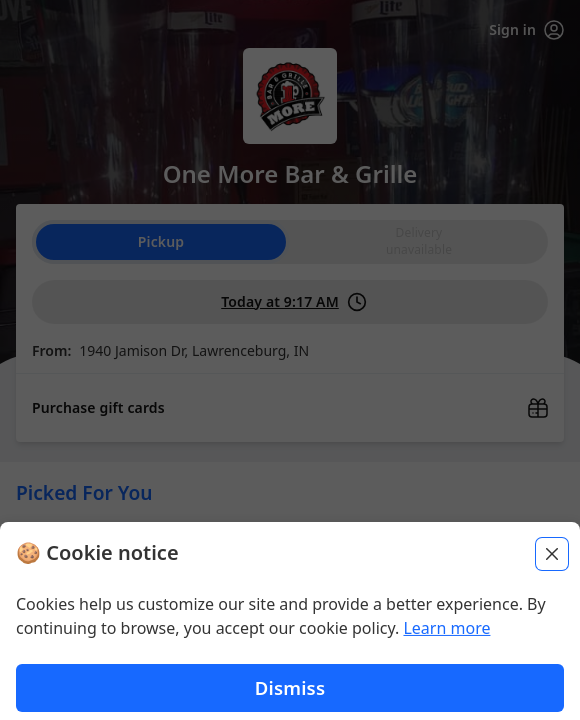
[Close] (552, 563)
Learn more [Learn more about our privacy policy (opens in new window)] (446, 637)
